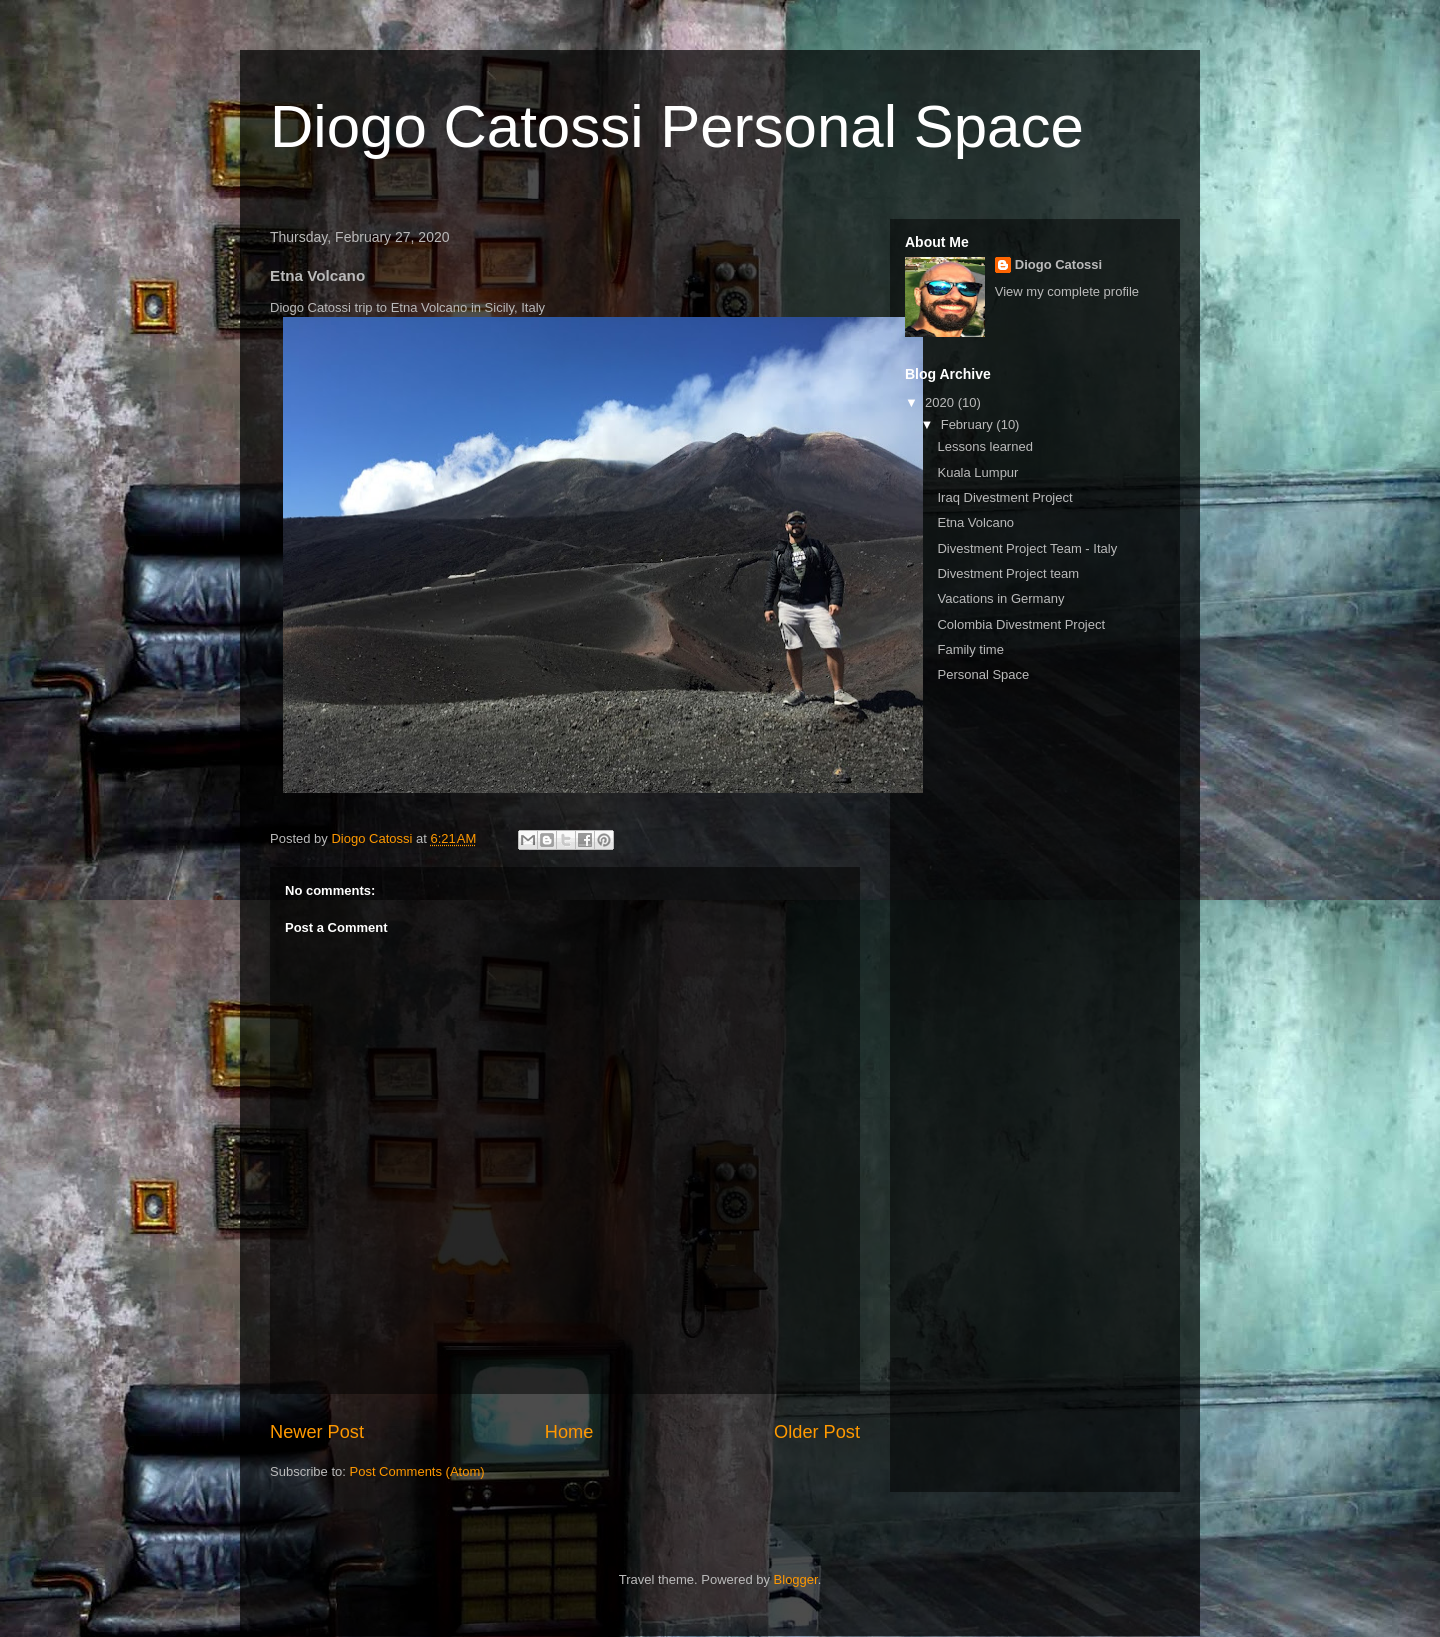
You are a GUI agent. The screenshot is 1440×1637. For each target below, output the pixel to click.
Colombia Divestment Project (1021, 624)
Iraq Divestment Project (1004, 497)
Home (569, 1432)
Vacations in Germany (1000, 598)
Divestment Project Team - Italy (1027, 548)
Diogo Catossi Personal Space (677, 126)
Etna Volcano (975, 522)
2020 (941, 402)
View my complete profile (1067, 291)
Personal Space (983, 674)
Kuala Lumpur (977, 472)
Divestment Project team (1008, 573)
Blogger (796, 1579)
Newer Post (317, 1432)
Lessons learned (984, 446)
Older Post (817, 1432)
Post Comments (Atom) (417, 1471)
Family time (970, 649)
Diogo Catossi (1058, 264)
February (969, 424)
